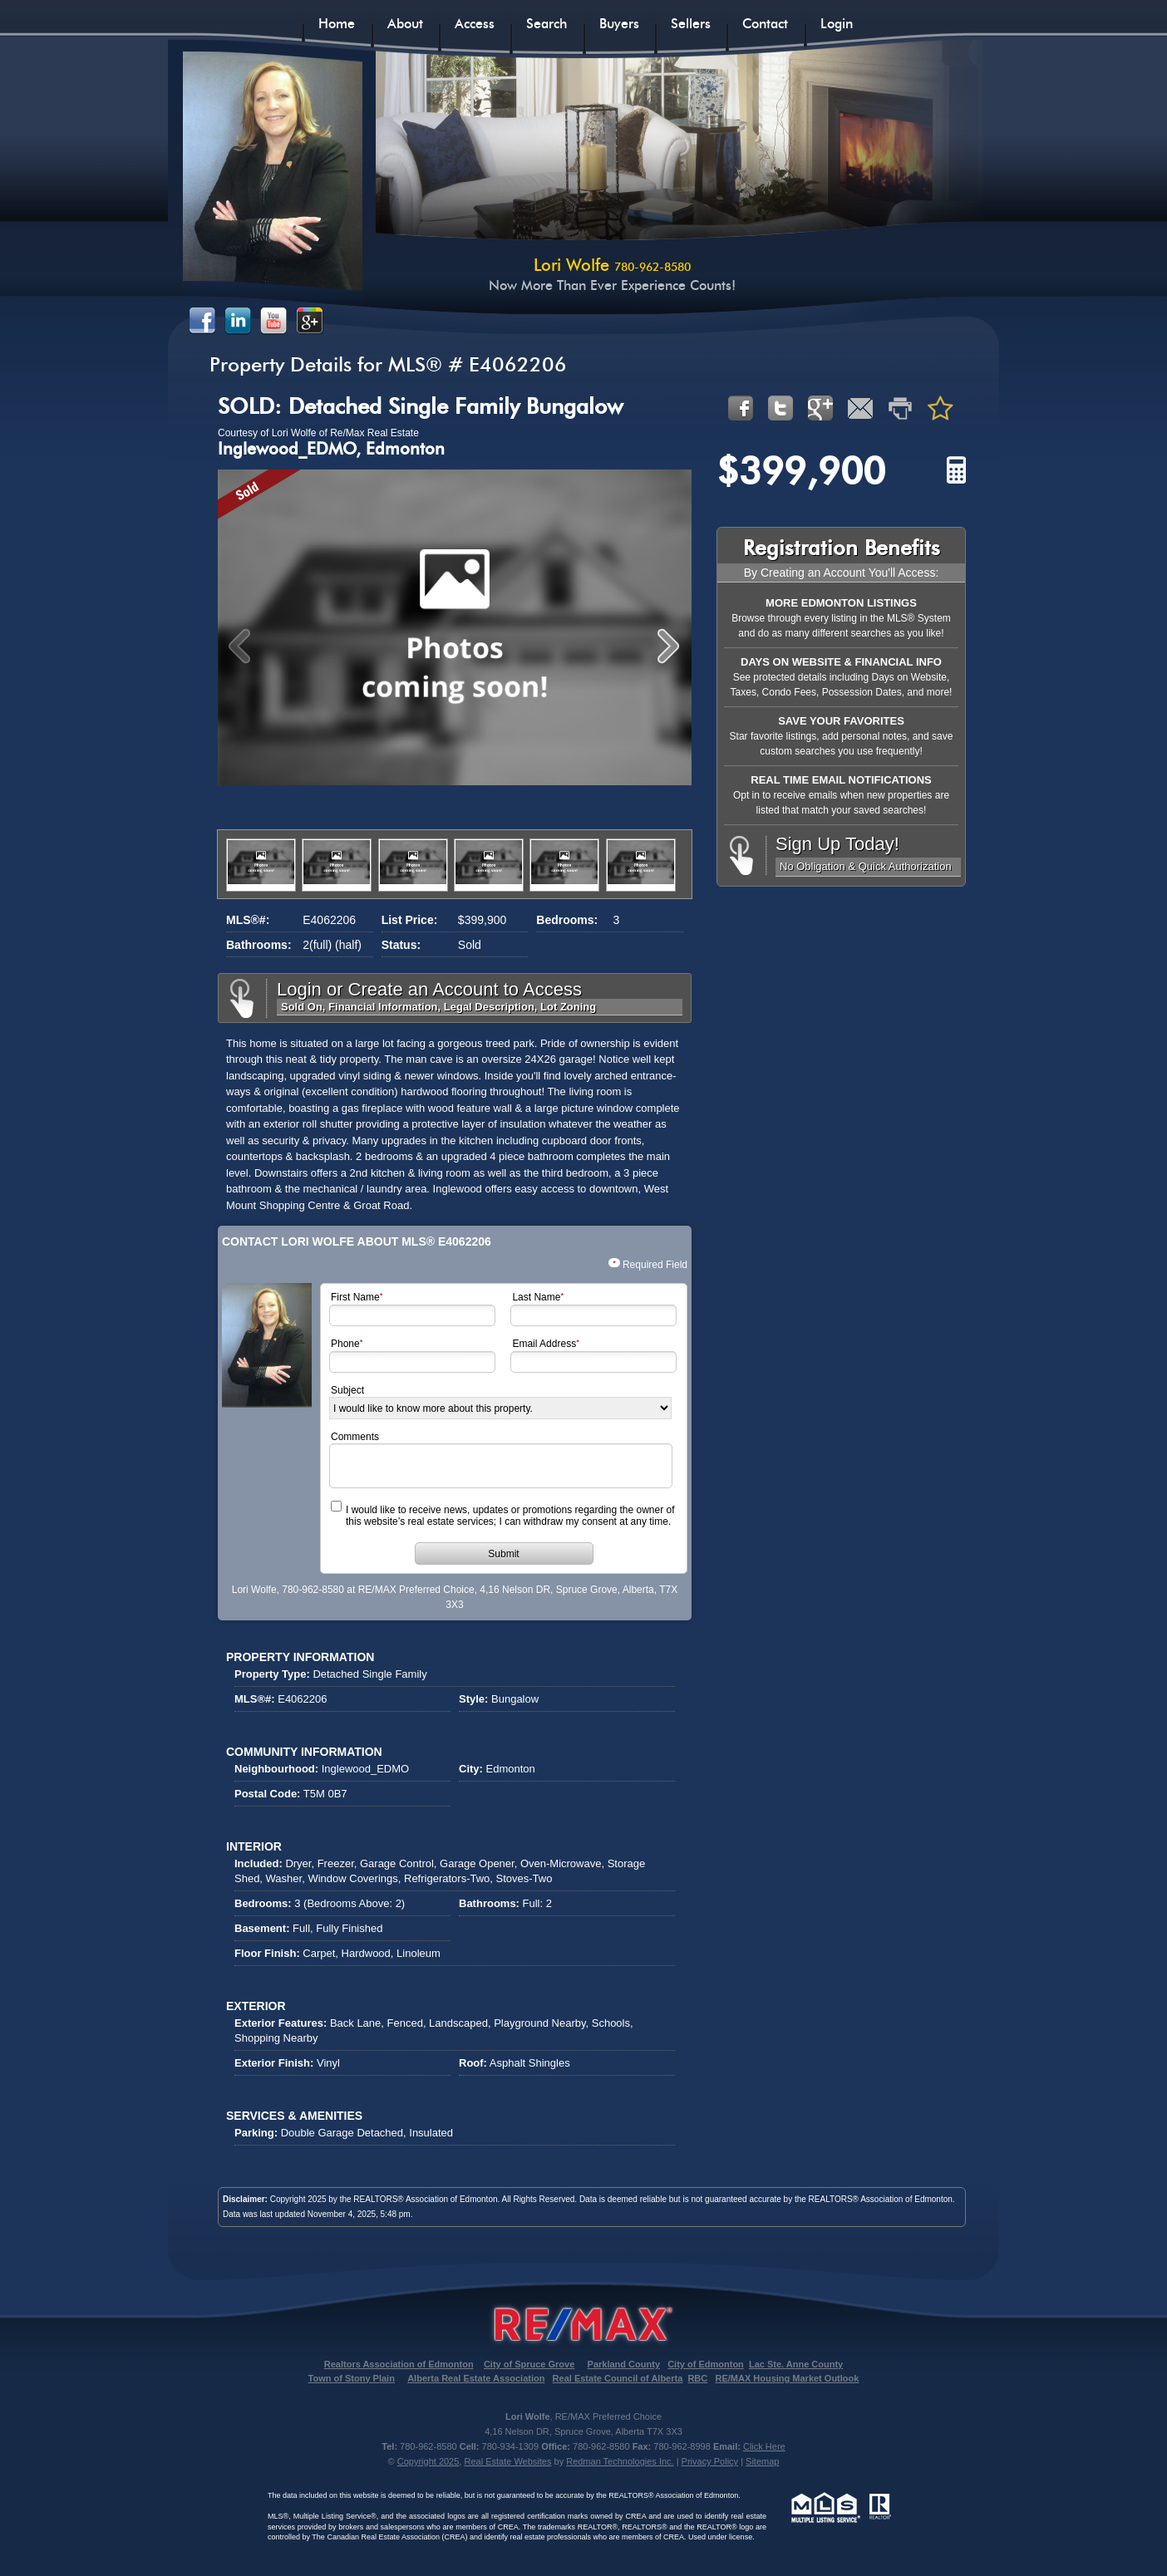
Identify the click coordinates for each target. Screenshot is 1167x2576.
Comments (355, 1437)
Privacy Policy (710, 2461)
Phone (345, 1344)
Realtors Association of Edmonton (399, 2364)
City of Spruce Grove (529, 2364)
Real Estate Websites (507, 2461)
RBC (697, 2378)
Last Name (536, 1297)
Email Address (544, 1344)
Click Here (764, 2446)
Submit (503, 1554)
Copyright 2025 (428, 2461)
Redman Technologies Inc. (619, 2461)
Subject (347, 1390)
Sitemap (762, 2461)
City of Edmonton (705, 2364)
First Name (355, 1297)
